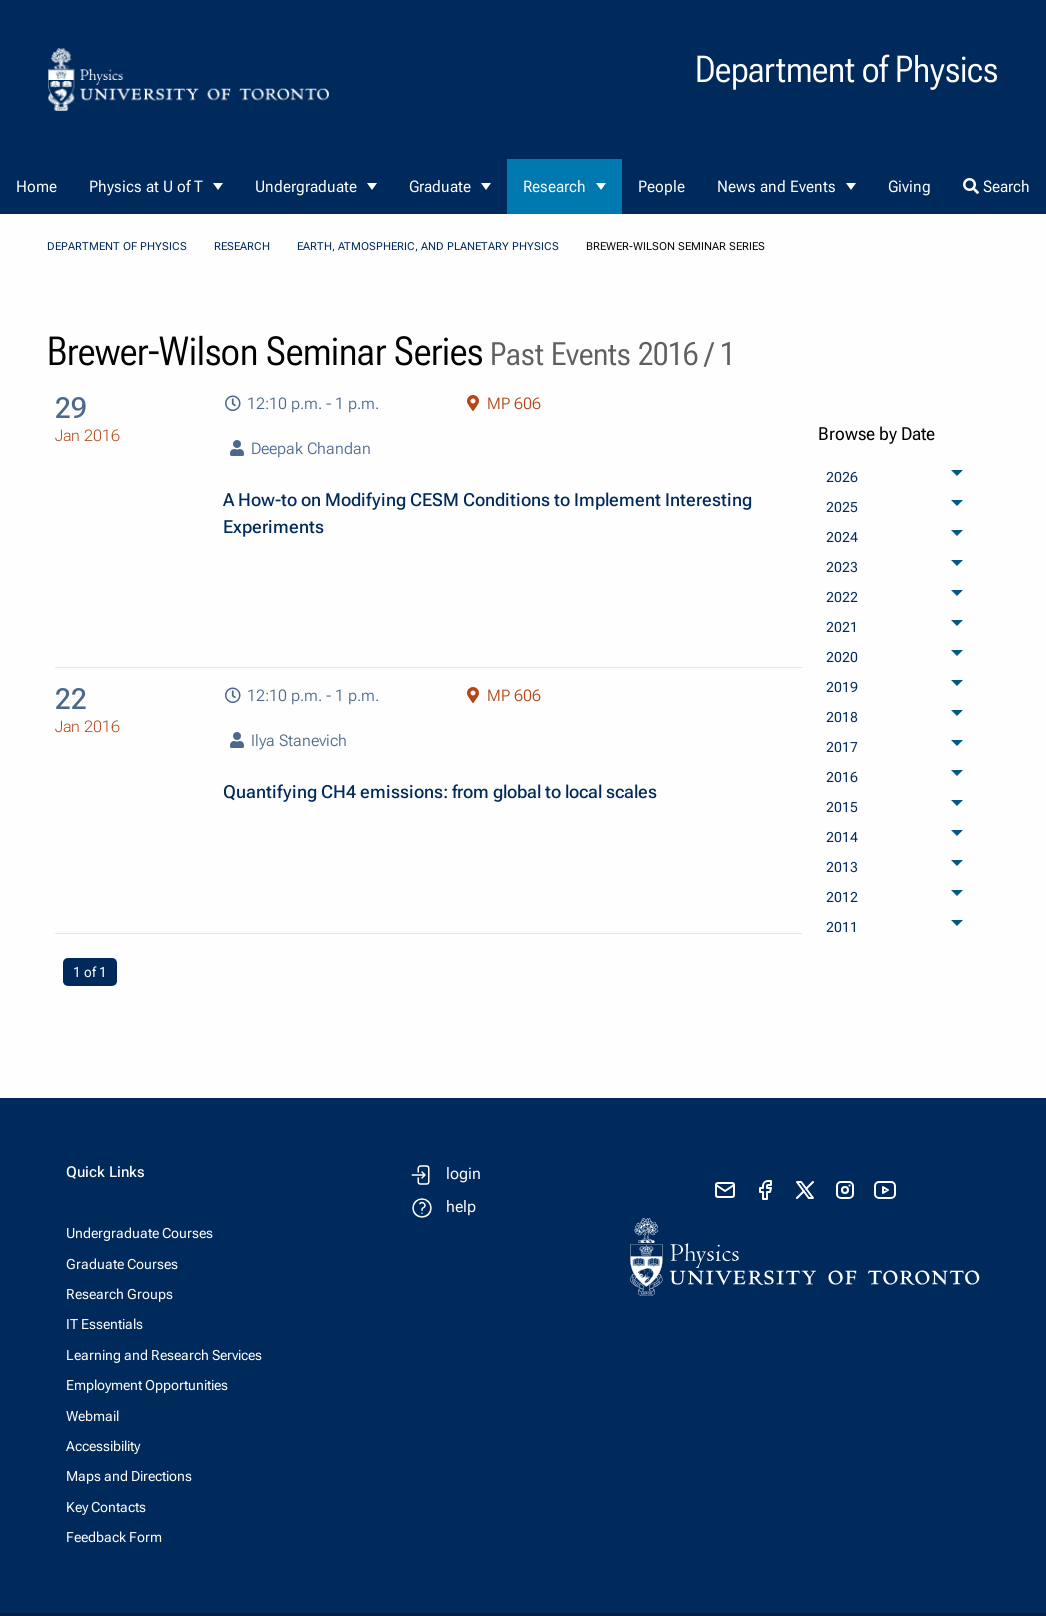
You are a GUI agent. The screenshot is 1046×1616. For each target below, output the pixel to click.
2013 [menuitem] (842, 867)
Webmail (92, 1416)
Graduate (440, 186)
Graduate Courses (122, 1264)
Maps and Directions (129, 1476)
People (661, 186)
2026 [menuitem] (842, 477)
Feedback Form (114, 1537)
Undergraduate (306, 186)
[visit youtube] (885, 1190)
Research (554, 186)
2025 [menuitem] (842, 507)
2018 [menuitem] (842, 717)
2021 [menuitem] (842, 627)
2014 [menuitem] (842, 837)
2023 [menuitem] (842, 567)
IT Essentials (104, 1324)
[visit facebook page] (765, 1190)
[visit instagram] (845, 1190)
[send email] (725, 1190)
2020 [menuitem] (842, 657)
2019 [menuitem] (842, 687)
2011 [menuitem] (842, 927)
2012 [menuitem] (842, 897)
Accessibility (103, 1446)
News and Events (776, 186)
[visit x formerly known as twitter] (805, 1190)
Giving (909, 186)
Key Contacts (106, 1507)
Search (996, 186)
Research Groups (119, 1294)
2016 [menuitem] (842, 777)
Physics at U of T (146, 186)
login (463, 1173)
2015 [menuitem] (842, 807)
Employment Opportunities (147, 1385)
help (461, 1206)
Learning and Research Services (164, 1355)
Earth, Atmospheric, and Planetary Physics (428, 246)
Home (36, 186)
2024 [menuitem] (842, 537)
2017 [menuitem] (842, 747)
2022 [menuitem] (842, 597)
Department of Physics (117, 246)
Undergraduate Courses (139, 1233)
